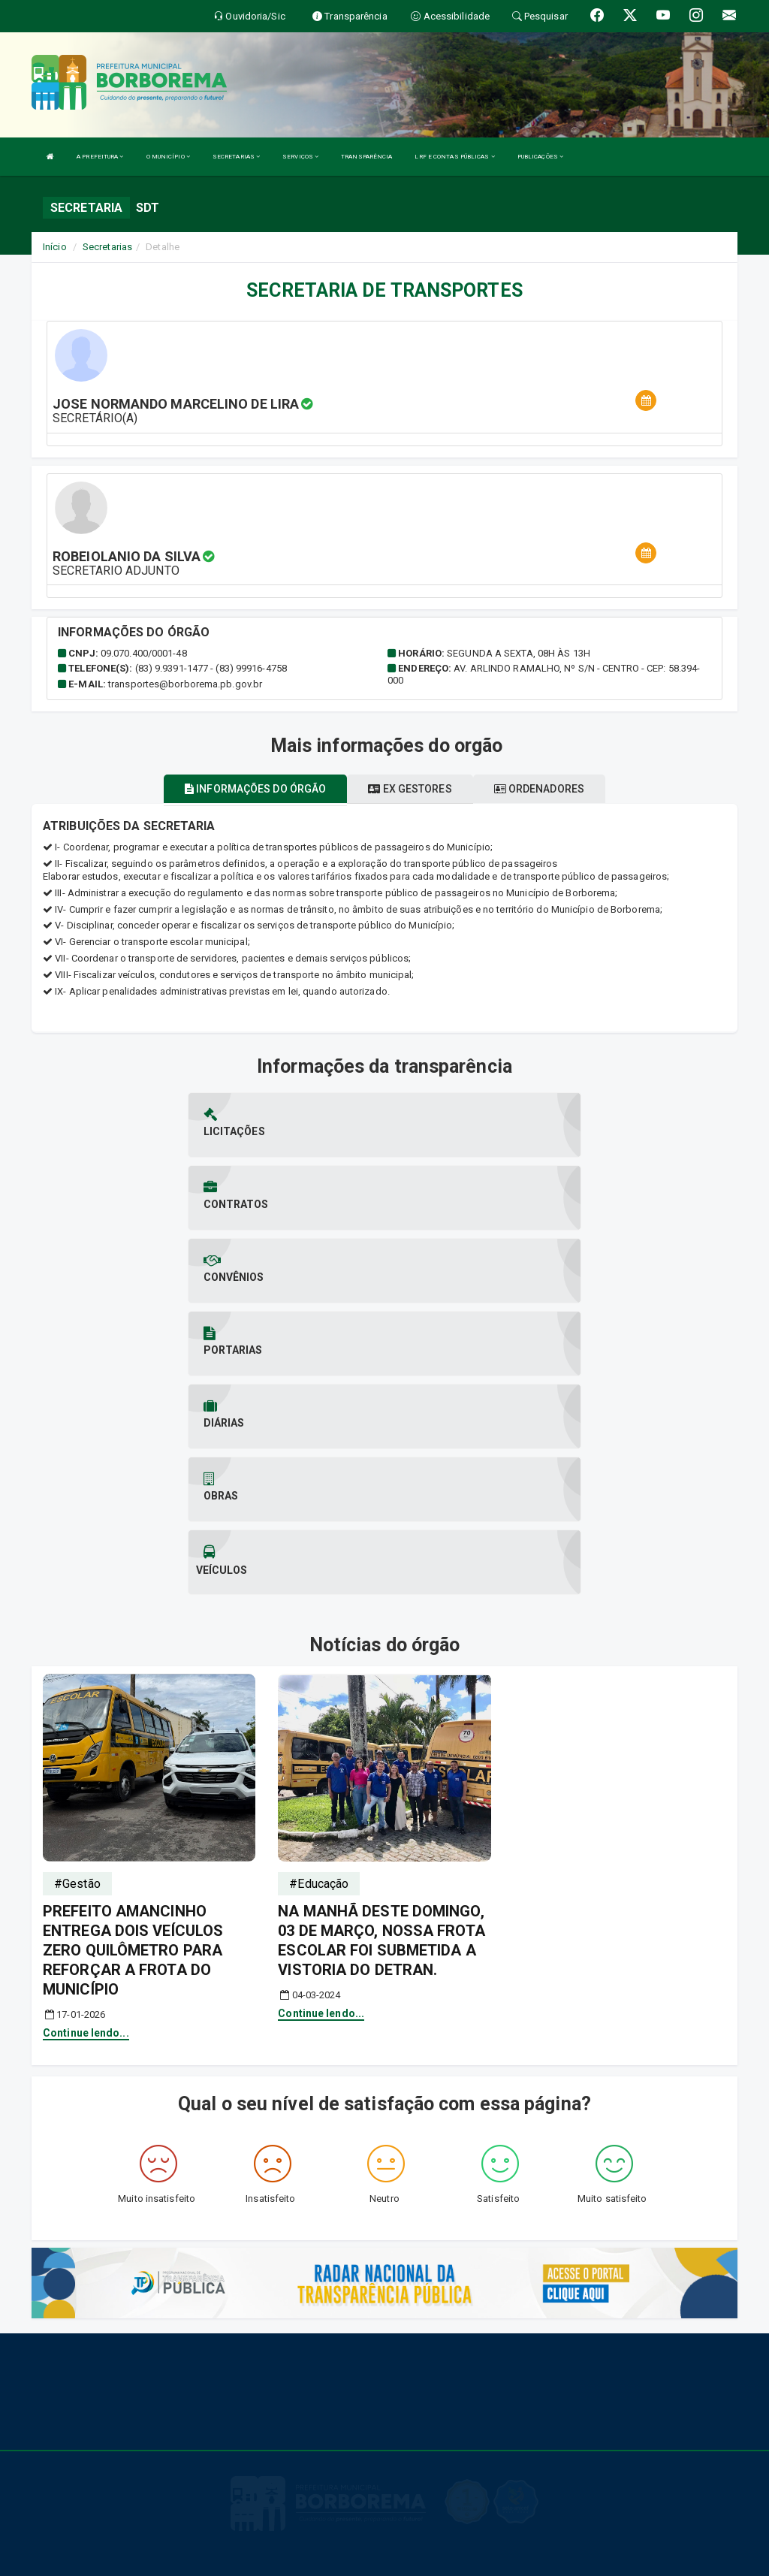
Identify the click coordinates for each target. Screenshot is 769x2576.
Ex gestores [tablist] (409, 789)
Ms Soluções (331, 2556)
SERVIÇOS (300, 156)
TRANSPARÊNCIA (366, 156)
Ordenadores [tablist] (539, 789)
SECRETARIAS (236, 156)
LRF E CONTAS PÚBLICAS (454, 156)
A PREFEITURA (100, 156)
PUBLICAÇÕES (540, 156)
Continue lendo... (86, 1814)
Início (55, 246)
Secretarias (107, 246)
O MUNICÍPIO (168, 156)
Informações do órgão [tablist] (255, 789)
